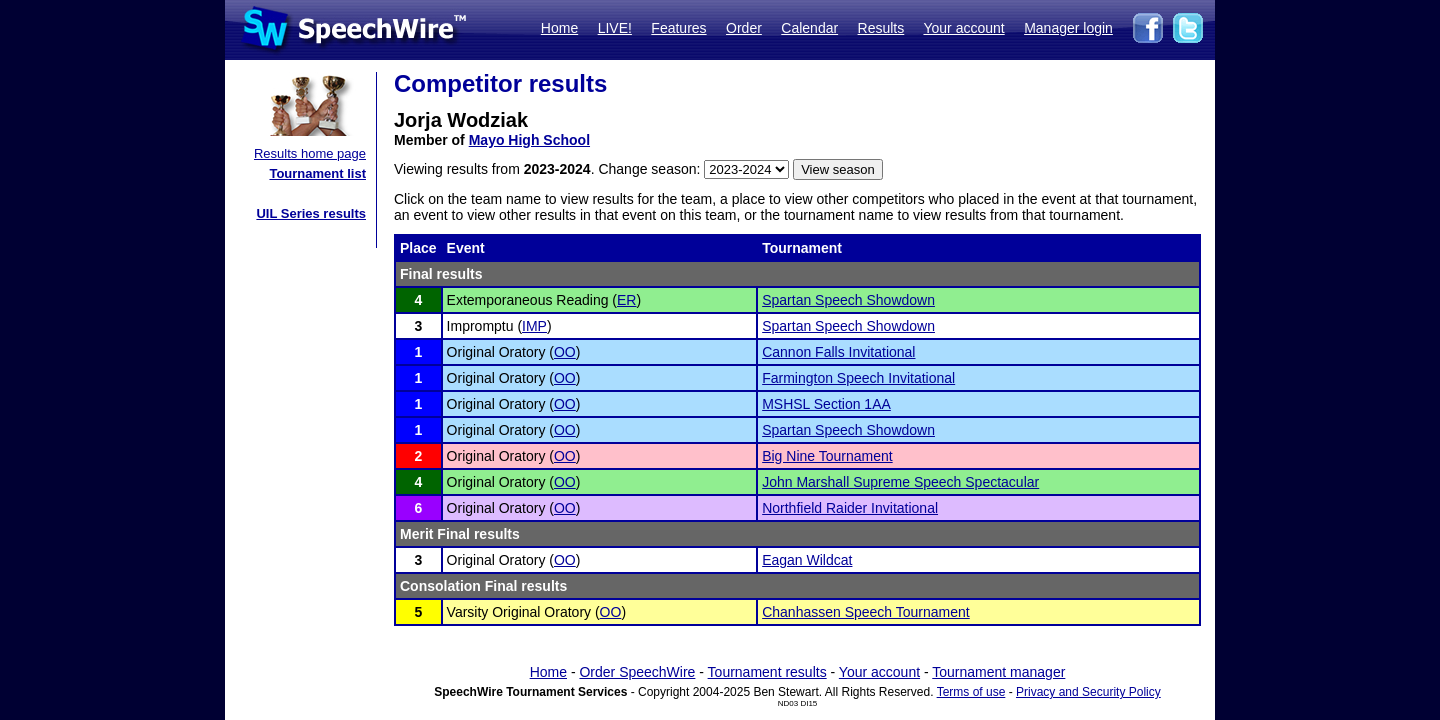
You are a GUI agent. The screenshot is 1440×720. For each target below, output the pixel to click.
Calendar (809, 28)
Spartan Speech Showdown (848, 300)
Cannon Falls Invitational (838, 352)
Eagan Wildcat (807, 560)
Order (744, 28)
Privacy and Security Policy (1088, 692)
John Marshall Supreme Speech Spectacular (900, 482)
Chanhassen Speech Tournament (866, 612)
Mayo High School (529, 140)
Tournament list (317, 173)
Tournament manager (998, 672)
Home (559, 28)
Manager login (1068, 28)
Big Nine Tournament (827, 456)
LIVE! (615, 28)
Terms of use (971, 692)
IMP (534, 326)
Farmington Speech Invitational (858, 378)
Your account (963, 28)
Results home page (310, 153)
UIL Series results (311, 213)
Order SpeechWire (637, 672)
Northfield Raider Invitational (850, 508)
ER (626, 300)
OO (565, 352)
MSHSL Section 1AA (826, 404)
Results (881, 28)
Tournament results (767, 672)
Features (678, 28)
